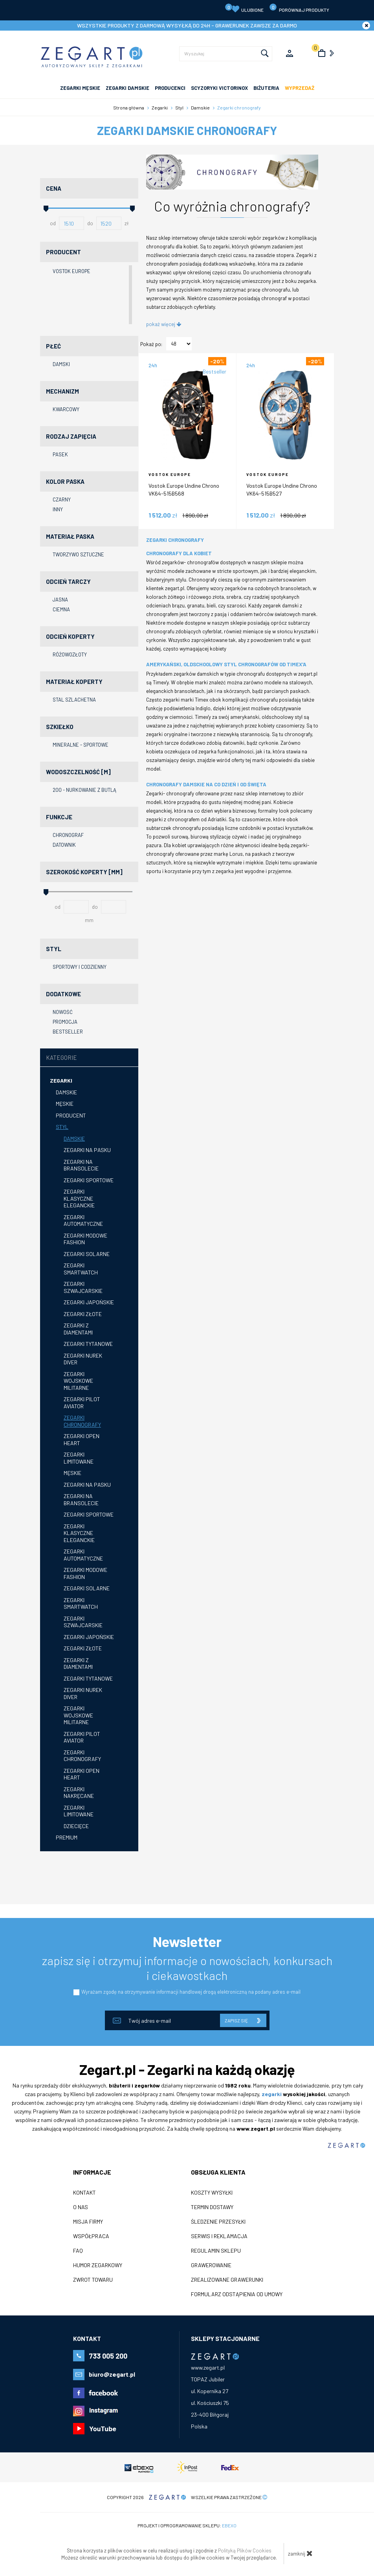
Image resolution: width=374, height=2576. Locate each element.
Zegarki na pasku (87, 1150)
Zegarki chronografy (82, 1421)
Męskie (64, 1103)
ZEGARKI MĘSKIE (80, 88)
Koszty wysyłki (212, 2192)
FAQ (78, 2250)
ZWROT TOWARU (93, 2279)
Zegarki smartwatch (81, 1269)
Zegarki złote (83, 1314)
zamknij (300, 2553)
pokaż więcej (163, 324)
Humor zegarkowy (97, 2265)
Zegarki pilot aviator (82, 1402)
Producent (71, 1115)
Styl (62, 1126)
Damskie (66, 1092)
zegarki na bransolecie (81, 1499)
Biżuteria (266, 88)
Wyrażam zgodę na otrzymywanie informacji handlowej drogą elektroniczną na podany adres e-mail (191, 1992)
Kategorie (61, 1057)
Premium (66, 1837)
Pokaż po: (151, 344)
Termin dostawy (212, 2207)
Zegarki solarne (87, 1254)
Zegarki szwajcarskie (83, 1287)
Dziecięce (76, 1826)
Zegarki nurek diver (83, 1359)
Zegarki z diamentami (78, 1329)
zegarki (272, 2094)
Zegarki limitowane (79, 1458)
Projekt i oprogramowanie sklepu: (187, 2525)
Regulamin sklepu (216, 2250)
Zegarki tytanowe (88, 1343)
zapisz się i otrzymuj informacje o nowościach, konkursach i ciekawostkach (187, 1967)
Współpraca (91, 2236)
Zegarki (61, 1080)
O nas (80, 2207)
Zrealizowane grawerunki (227, 2279)
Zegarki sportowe (89, 1180)
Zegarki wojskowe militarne (78, 1381)
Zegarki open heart (81, 1439)
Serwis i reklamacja (219, 2236)
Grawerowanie (211, 2265)
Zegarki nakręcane (79, 1792)
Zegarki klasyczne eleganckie (79, 1198)
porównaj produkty (299, 8)
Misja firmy (88, 2221)
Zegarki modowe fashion (85, 1239)
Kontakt (84, 2192)
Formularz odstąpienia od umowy (236, 2294)
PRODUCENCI (170, 88)
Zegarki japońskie (89, 1302)
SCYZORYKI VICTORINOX (219, 88)
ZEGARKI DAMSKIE (127, 88)
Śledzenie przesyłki (218, 2221)
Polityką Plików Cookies (244, 2550)
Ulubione (244, 8)
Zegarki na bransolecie (81, 1165)
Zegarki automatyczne (83, 1220)
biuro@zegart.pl (112, 2374)
